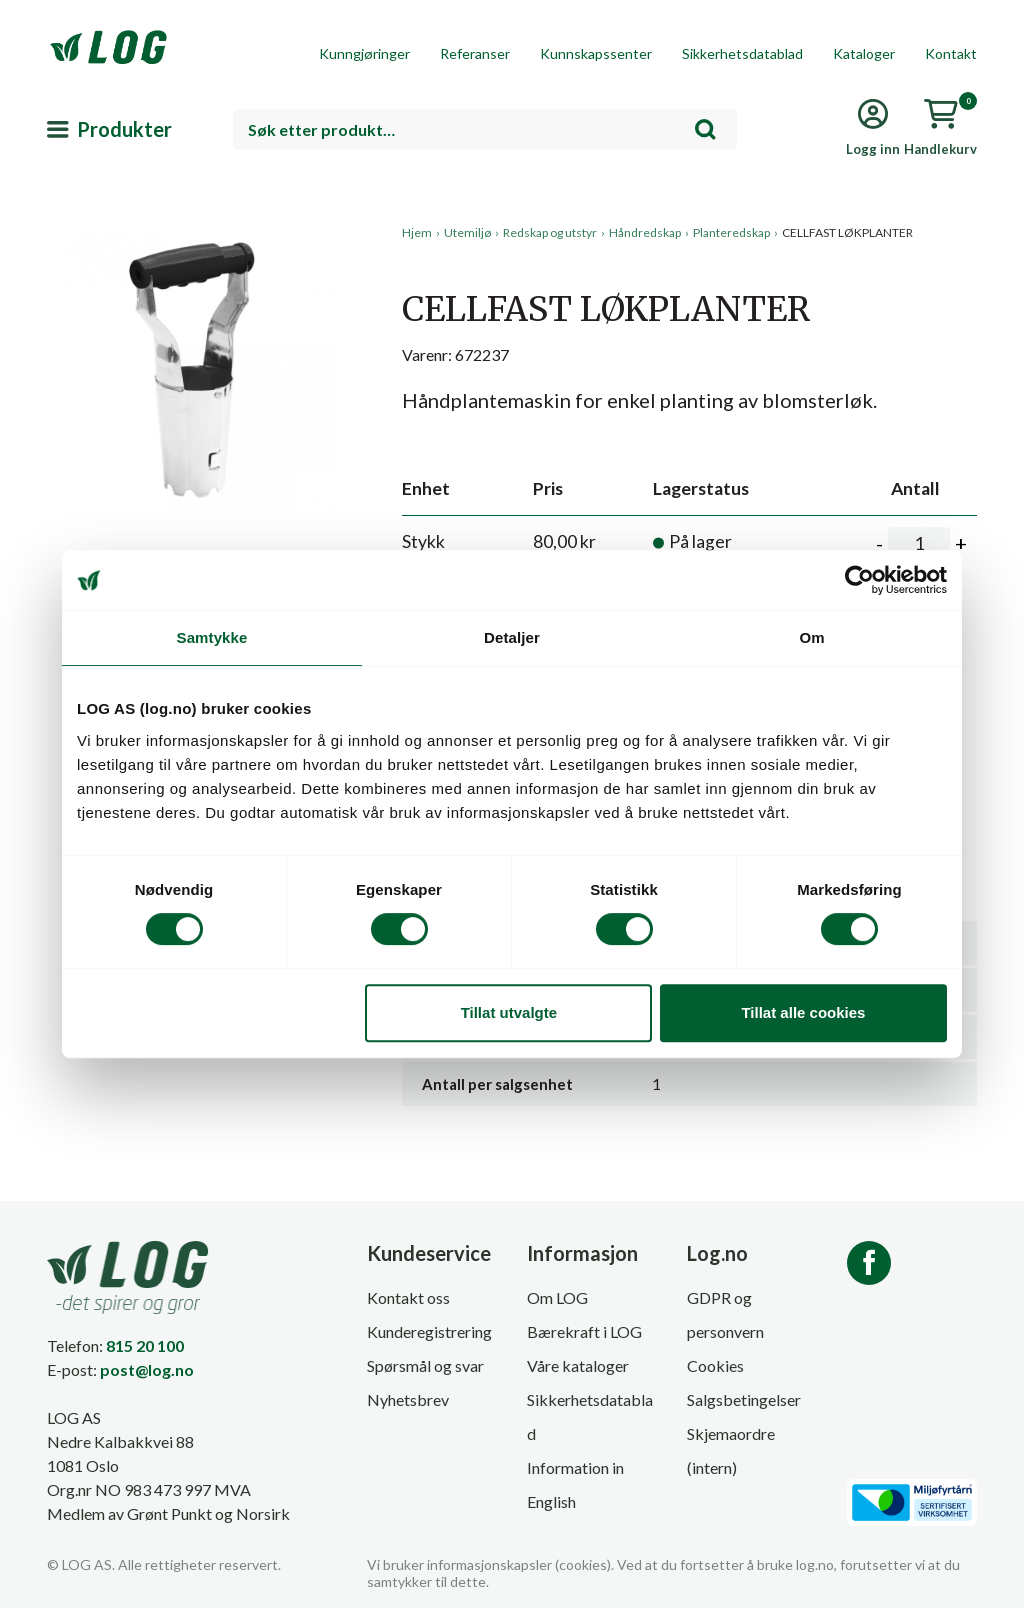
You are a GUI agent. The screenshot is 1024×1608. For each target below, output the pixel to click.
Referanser (475, 53)
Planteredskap (731, 232)
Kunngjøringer (364, 53)
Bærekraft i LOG (584, 1331)
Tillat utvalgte (509, 1012)
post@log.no (147, 1369)
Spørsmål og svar (425, 1365)
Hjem (417, 232)
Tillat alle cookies (803, 1012)
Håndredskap (645, 232)
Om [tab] (811, 637)
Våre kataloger (578, 1365)
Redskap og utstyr (550, 232)
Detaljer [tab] (512, 637)
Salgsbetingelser (744, 1399)
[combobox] (485, 129)
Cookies (715, 1365)
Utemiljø (467, 232)
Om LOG (557, 1297)
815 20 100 (145, 1345)
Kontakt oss (408, 1297)
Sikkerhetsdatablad (742, 53)
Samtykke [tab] (212, 637)
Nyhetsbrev (408, 1399)
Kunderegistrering (429, 1331)
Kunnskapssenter (596, 53)
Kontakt (951, 53)
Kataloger (864, 53)
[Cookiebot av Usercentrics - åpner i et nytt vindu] (859, 580)
